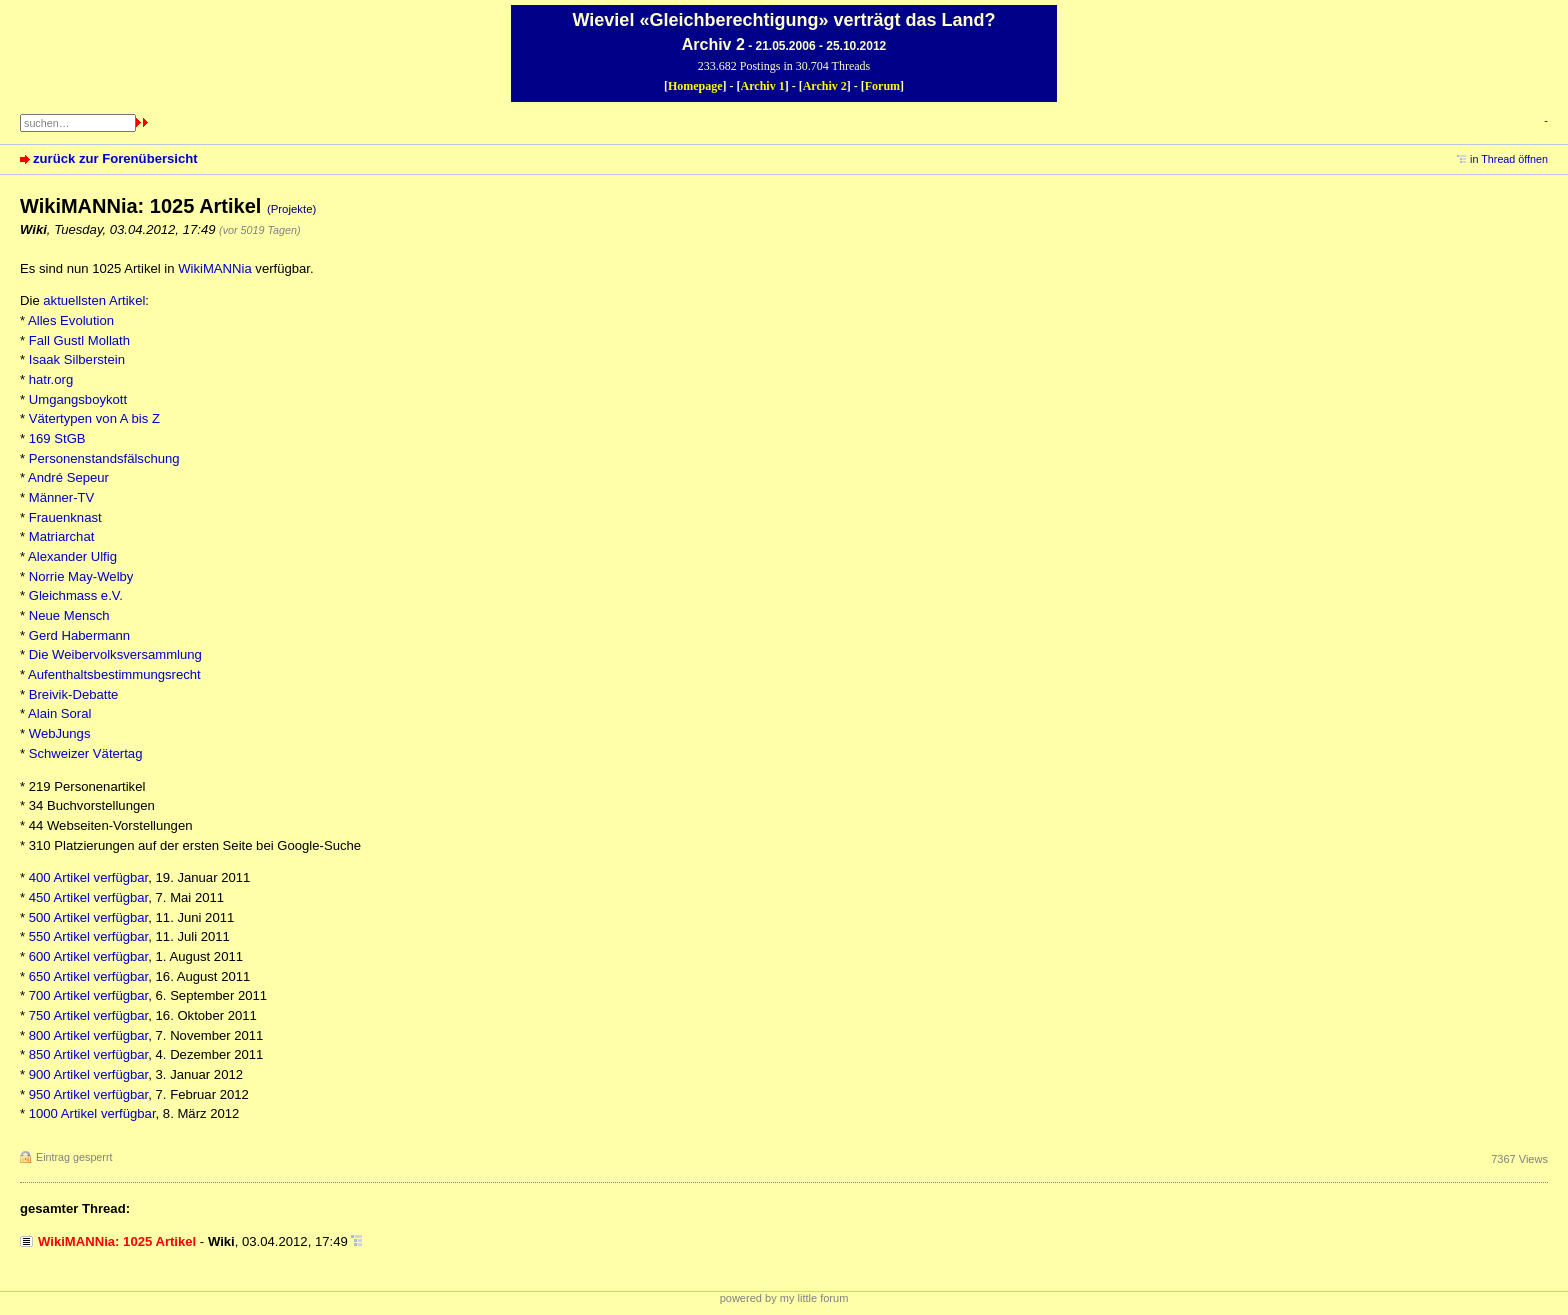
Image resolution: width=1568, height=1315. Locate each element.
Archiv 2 (825, 86)
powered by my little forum (784, 1298)
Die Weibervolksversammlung (115, 654)
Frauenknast (65, 517)
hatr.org (51, 379)
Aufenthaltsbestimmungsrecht (114, 674)
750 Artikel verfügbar (89, 1015)
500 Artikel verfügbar (89, 917)
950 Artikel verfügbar (89, 1094)
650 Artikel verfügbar (89, 976)
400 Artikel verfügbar (89, 877)
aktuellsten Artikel (94, 300)
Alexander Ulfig (72, 556)
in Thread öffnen (1509, 159)
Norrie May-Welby (81, 576)
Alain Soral (59, 713)
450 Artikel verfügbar (89, 897)
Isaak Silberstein (77, 359)
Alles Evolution (71, 320)
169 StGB (57, 438)
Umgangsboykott (78, 399)
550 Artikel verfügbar (89, 936)
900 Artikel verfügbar (89, 1074)
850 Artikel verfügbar (89, 1054)
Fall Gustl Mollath (79, 340)
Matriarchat (62, 536)
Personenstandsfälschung (104, 458)
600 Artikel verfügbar (89, 956)
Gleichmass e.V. (76, 595)
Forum (882, 86)
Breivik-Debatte (74, 694)
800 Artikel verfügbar (89, 1035)
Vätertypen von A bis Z (94, 418)
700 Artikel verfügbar (89, 995)
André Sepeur (68, 477)
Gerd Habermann (79, 635)
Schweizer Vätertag (86, 753)
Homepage (695, 86)
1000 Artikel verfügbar (92, 1113)
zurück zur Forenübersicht (115, 158)
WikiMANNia (215, 268)
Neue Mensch (69, 615)
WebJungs (60, 733)
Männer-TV (62, 497)
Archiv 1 (763, 86)
